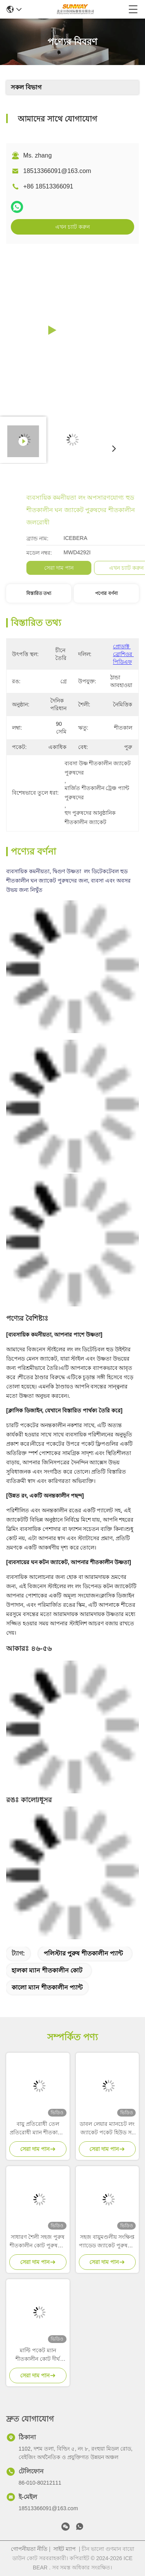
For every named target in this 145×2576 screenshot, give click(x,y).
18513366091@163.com (57, 171)
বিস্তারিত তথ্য (38, 593)
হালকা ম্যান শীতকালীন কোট (47, 1970)
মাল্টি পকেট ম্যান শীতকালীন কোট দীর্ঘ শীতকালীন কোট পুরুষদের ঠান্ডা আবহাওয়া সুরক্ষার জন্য (38, 2355)
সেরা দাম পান (108, 568)
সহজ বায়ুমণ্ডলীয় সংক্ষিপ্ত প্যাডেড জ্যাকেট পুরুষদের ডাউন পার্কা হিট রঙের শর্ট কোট (107, 2242)
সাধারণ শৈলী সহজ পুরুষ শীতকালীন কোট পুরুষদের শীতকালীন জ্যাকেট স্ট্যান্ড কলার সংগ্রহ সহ (38, 2242)
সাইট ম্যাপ (64, 2549)
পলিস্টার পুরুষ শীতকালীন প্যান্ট (83, 1953)
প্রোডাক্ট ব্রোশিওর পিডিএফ (123, 654)
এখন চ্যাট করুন (72, 227)
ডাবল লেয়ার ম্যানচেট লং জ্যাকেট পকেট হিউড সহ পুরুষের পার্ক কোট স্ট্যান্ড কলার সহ (107, 2129)
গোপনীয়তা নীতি (29, 2549)
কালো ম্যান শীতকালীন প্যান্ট (47, 1987)
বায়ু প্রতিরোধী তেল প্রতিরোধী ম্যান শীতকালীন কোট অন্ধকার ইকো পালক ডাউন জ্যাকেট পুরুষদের (38, 2129)
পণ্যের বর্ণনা (106, 593)
